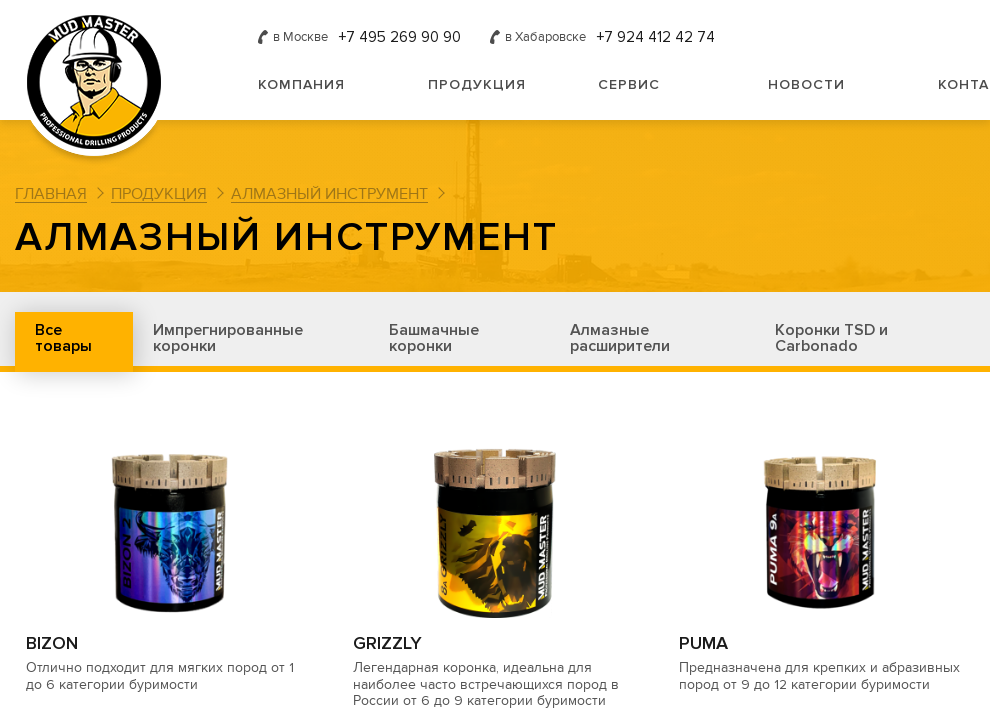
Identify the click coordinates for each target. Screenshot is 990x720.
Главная (51, 194)
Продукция (477, 84)
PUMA (703, 643)
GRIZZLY (387, 643)
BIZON (52, 643)
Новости (806, 84)
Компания (301, 84)
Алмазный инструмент (329, 194)
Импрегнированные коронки (228, 338)
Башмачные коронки (434, 338)
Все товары (63, 338)
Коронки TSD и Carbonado (831, 338)
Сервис (629, 84)
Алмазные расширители (620, 338)
